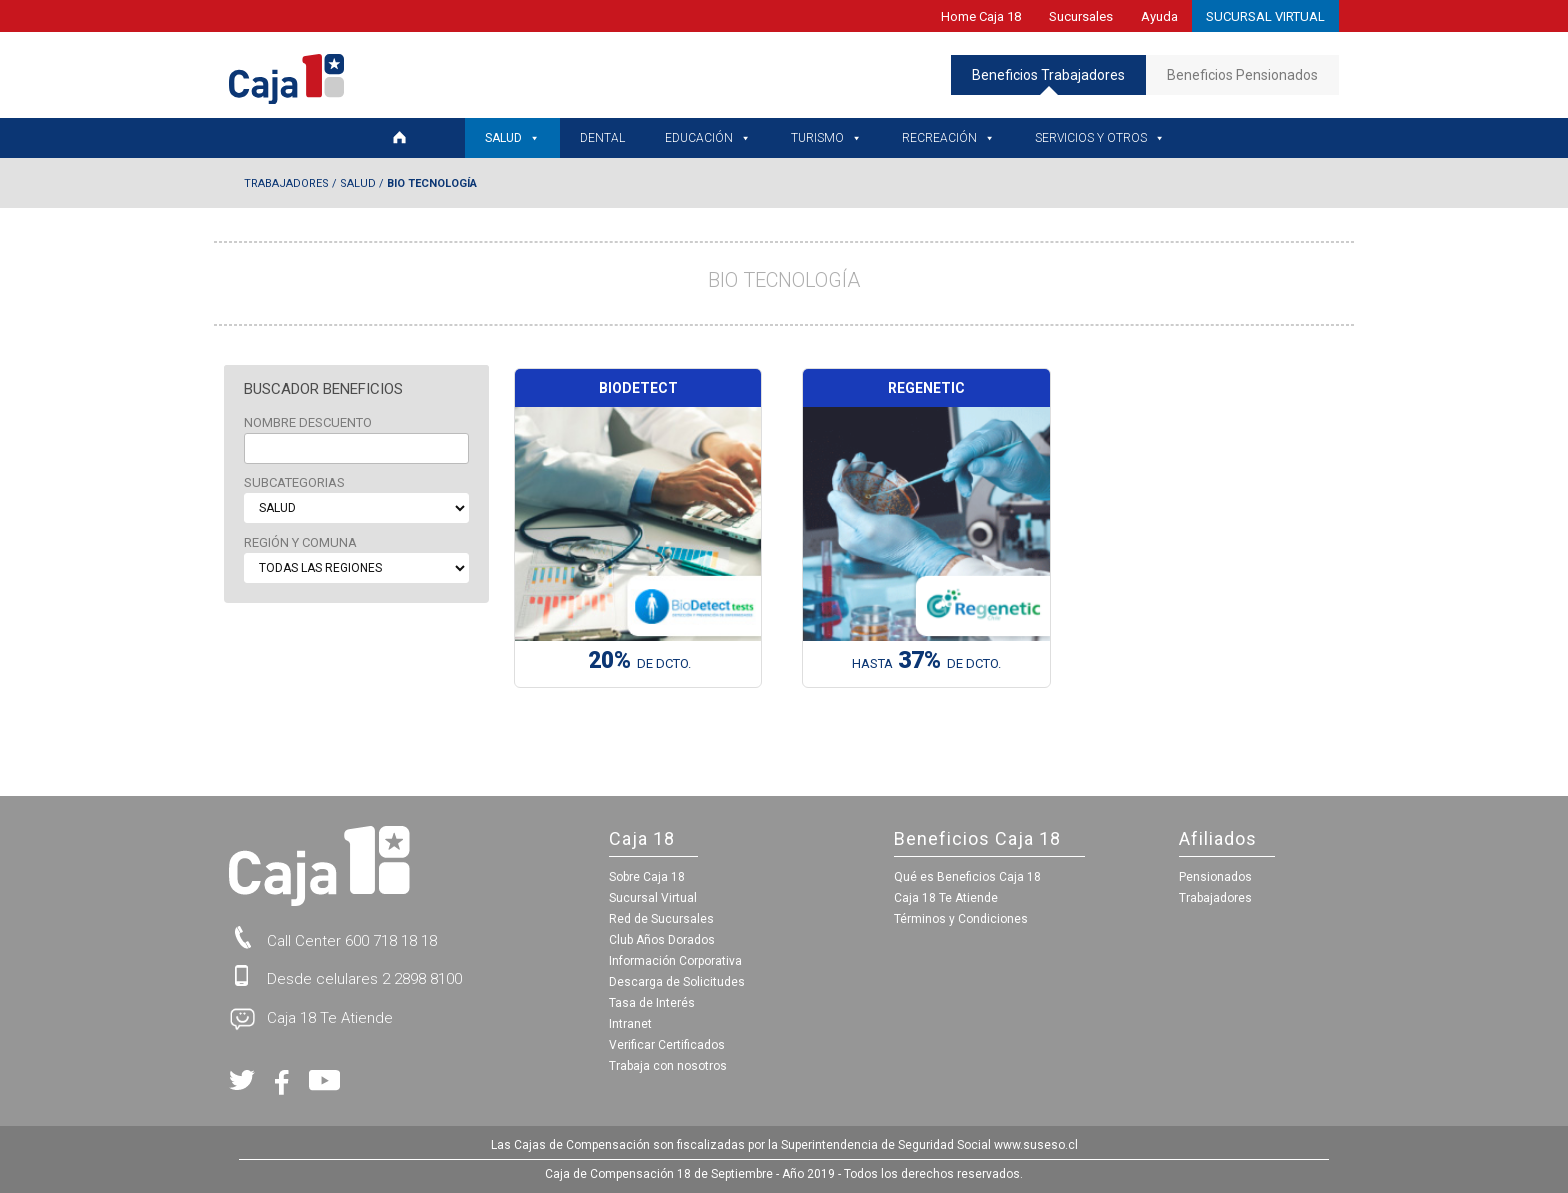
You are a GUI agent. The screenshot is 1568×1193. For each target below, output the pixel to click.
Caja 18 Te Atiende (946, 898)
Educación (708, 138)
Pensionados (1215, 877)
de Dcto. (639, 664)
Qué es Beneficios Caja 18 (967, 877)
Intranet (630, 1024)
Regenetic (926, 388)
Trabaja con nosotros (668, 1066)
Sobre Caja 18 (647, 877)
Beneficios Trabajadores (1048, 81)
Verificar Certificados (667, 1045)
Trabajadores (286, 183)
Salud (512, 138)
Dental (602, 138)
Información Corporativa (675, 961)
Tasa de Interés (652, 1003)
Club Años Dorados (662, 940)
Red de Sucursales (661, 919)
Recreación (948, 138)
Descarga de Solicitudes (677, 982)
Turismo (826, 138)
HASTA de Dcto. (926, 664)
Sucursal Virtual (653, 898)
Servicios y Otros (1100, 138)
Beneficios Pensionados (1242, 75)
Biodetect (638, 388)
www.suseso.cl (1036, 1145)
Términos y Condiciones (961, 919)
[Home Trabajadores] (410, 138)
